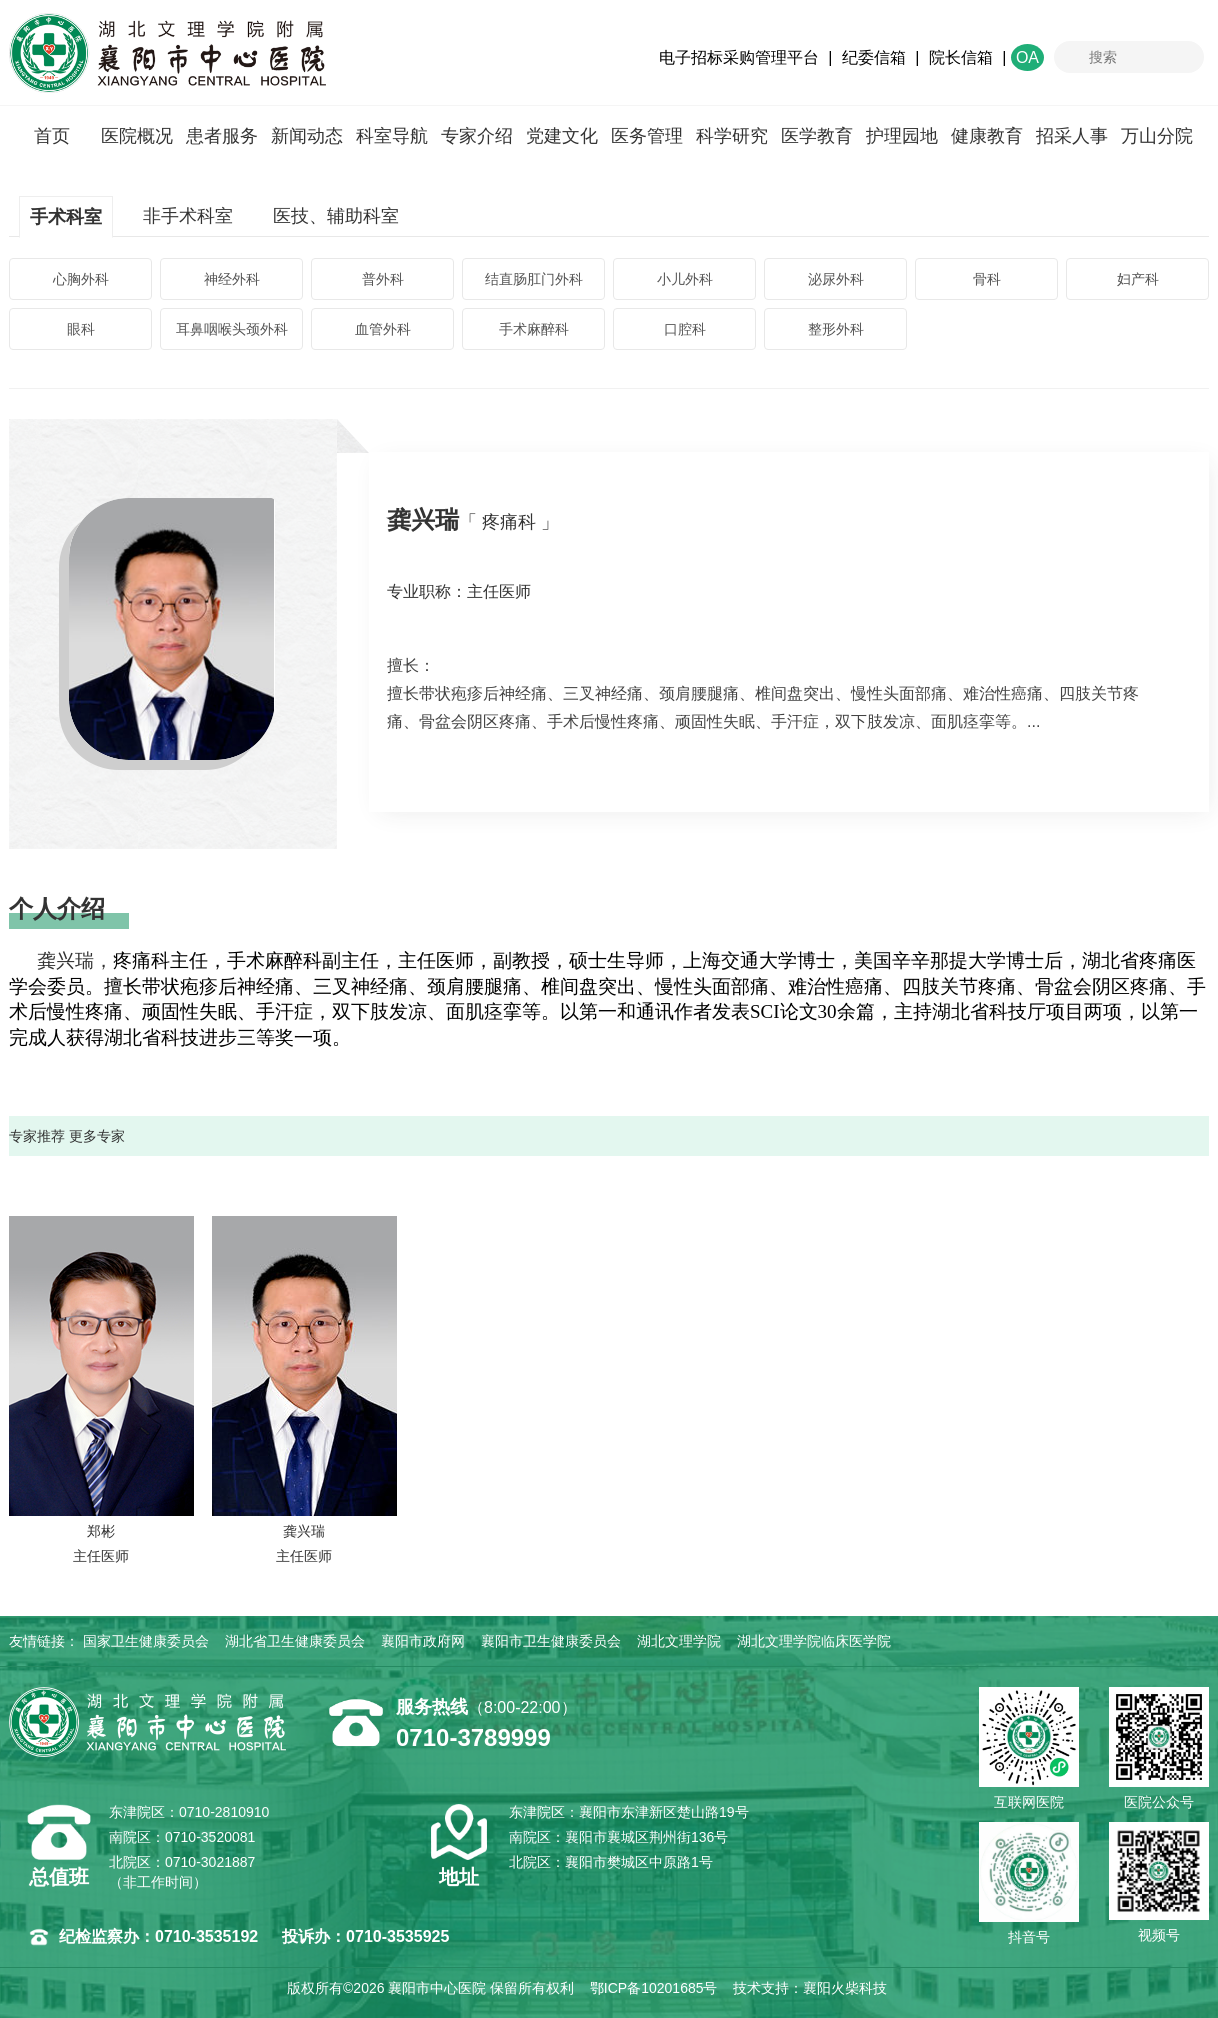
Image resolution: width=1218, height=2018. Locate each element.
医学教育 (817, 136)
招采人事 (1072, 136)
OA (1027, 57)
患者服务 (222, 136)
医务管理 (647, 136)
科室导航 (392, 136)
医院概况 (137, 136)
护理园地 (902, 136)
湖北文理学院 (679, 1641)
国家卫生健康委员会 (146, 1641)
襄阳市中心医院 (167, 53)
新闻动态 (307, 136)
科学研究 (732, 136)
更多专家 (97, 1136)
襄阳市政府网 (423, 1641)
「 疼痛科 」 (509, 522)
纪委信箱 (874, 57)
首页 (52, 136)
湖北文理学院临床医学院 (814, 1641)
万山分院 (1157, 136)
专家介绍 (477, 136)
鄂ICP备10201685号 (654, 1988)
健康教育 (987, 136)
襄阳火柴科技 (845, 1988)
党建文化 (562, 136)
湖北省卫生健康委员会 (295, 1641)
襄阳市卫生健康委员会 (551, 1641)
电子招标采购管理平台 (739, 57)
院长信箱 (961, 57)
